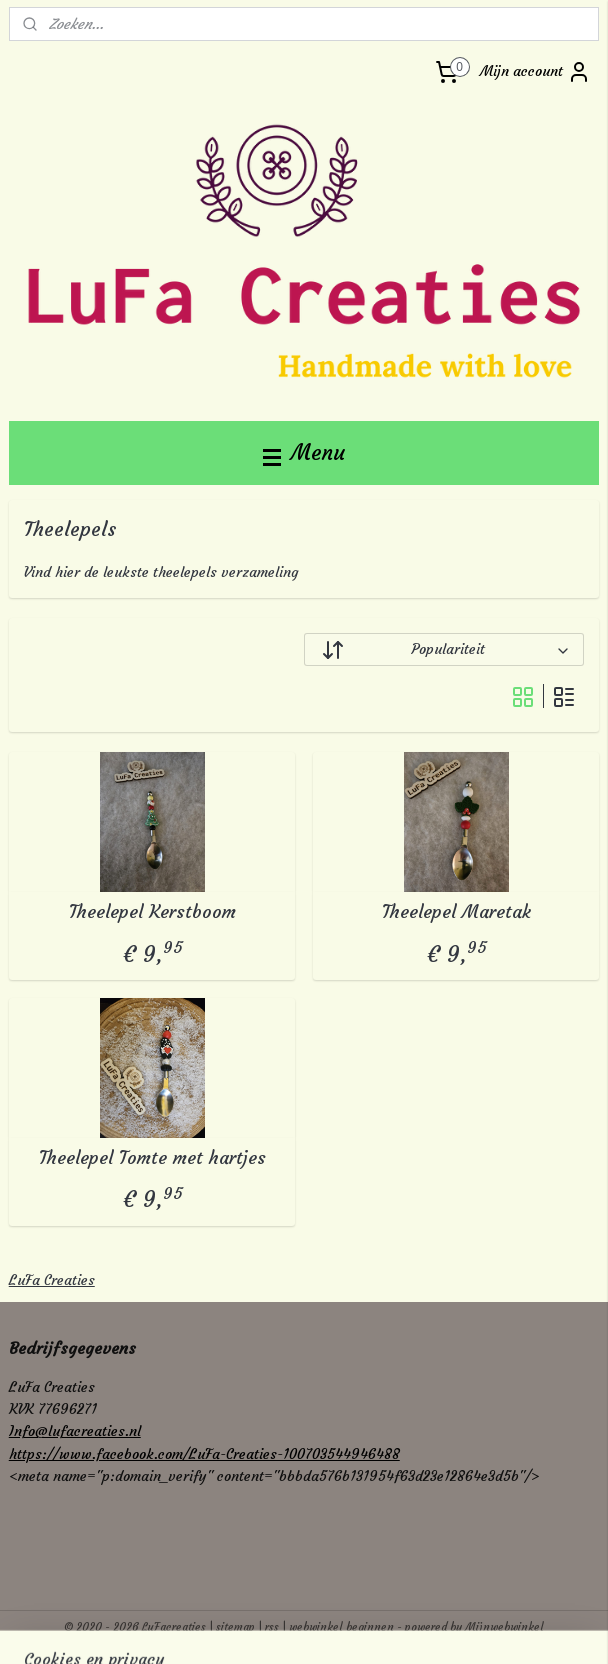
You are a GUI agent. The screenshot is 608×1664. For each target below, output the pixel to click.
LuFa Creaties (52, 1280)
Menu (304, 452)
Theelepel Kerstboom (152, 912)
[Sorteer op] (444, 649)
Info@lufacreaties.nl (75, 1431)
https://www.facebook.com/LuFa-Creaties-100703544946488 (204, 1454)
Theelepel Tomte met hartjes (152, 1157)
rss (272, 1627)
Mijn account (535, 72)
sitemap (235, 1627)
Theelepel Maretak (456, 912)
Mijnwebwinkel (504, 1627)
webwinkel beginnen (341, 1627)
